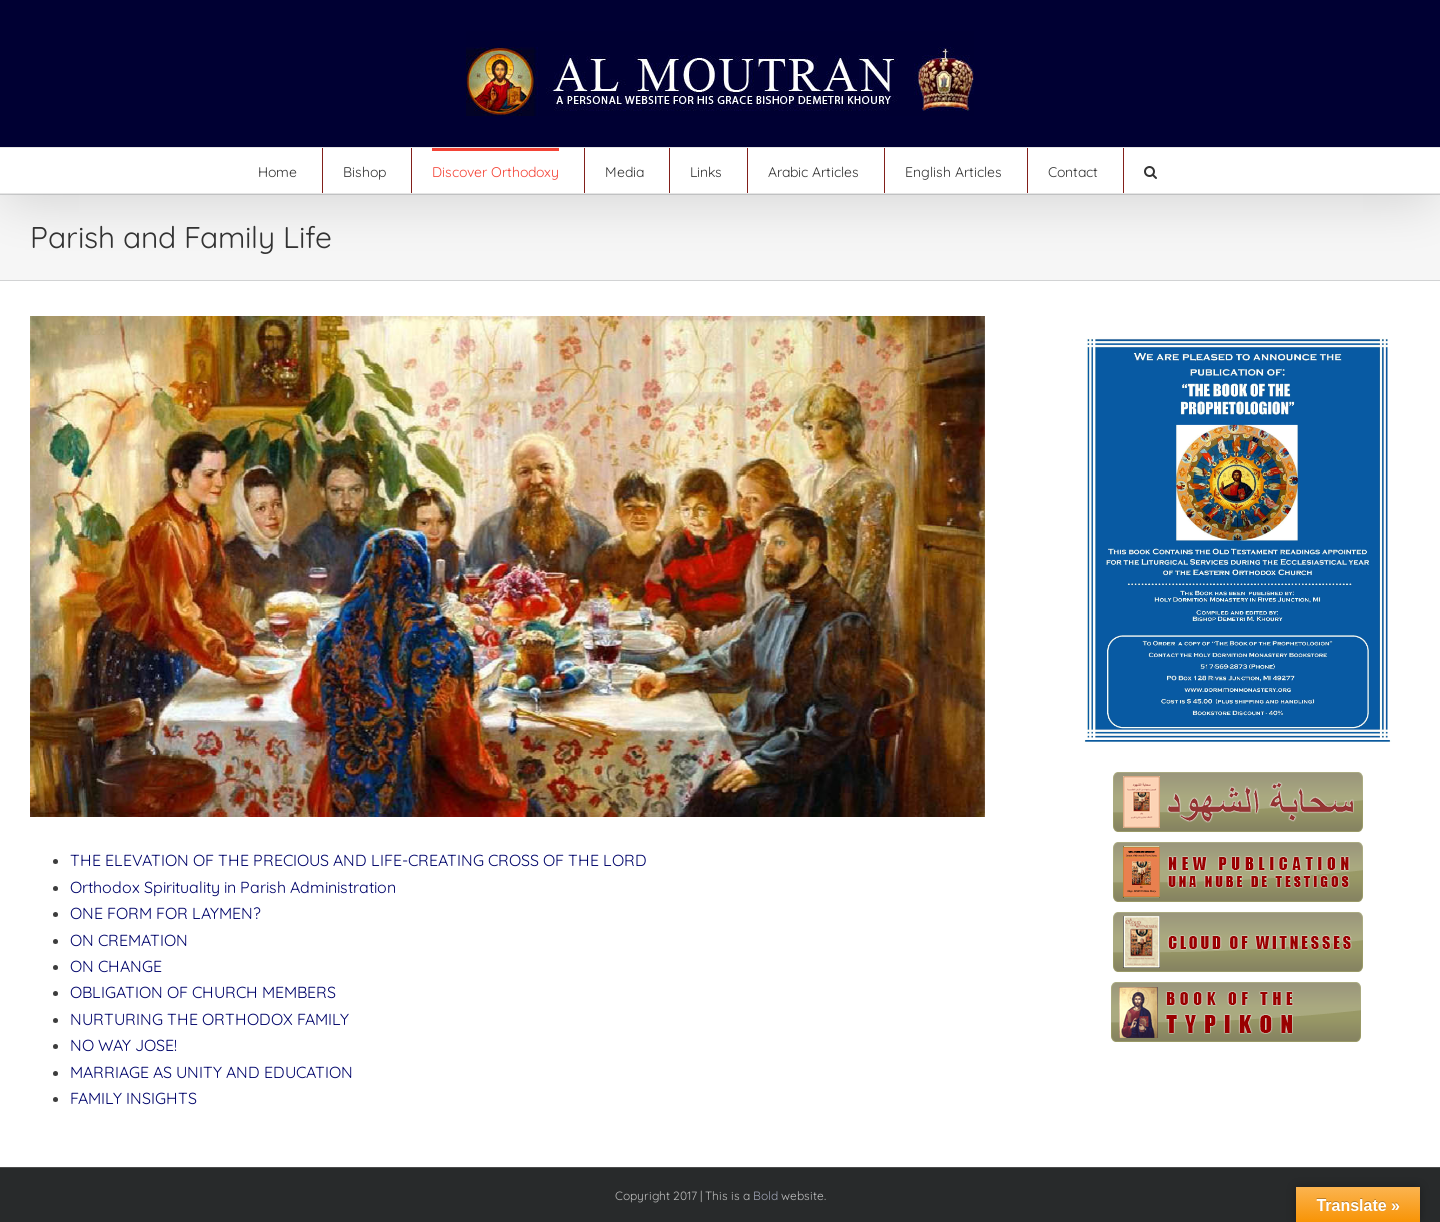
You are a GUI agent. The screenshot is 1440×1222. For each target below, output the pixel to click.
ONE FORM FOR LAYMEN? (165, 913)
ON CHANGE (116, 966)
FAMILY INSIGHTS (133, 1098)
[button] (1150, 170)
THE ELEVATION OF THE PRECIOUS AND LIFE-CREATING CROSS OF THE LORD (358, 860)
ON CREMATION (129, 940)
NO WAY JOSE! (123, 1045)
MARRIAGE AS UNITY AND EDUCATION (211, 1072)
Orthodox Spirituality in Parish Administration (233, 887)
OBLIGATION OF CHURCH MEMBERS (203, 992)
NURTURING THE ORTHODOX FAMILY (209, 1019)
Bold (765, 1195)
